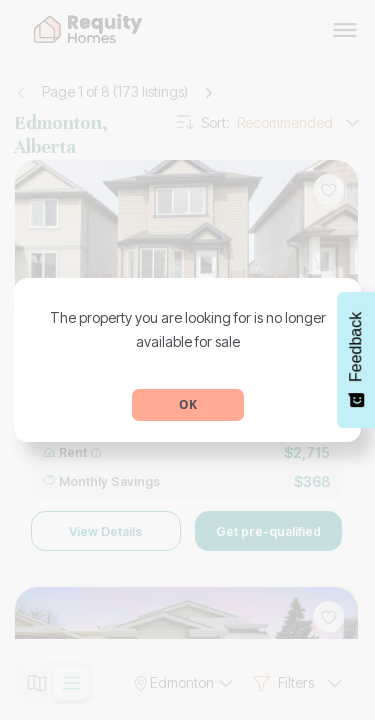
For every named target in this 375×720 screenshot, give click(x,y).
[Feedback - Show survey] (356, 360)
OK (188, 404)
